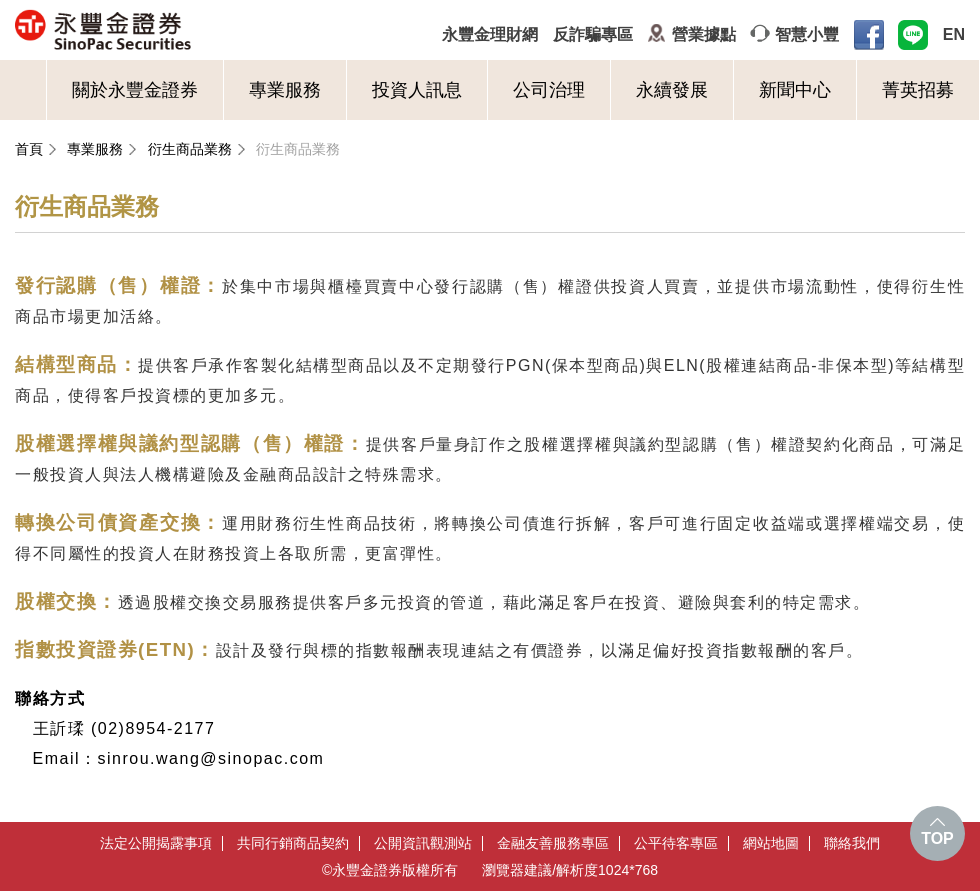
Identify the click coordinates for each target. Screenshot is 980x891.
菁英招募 (918, 90)
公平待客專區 (676, 843)
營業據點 (704, 34)
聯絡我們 (852, 843)
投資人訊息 (417, 90)
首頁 (29, 149)
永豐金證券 (181, 30)
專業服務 (285, 90)
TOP (937, 838)
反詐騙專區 (593, 34)
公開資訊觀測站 (423, 843)
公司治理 (549, 90)
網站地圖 (771, 843)
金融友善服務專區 (553, 843)
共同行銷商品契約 (293, 843)
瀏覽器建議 (517, 870)
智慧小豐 (807, 34)
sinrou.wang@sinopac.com (211, 758)
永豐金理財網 (490, 34)
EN (954, 34)
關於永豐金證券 (135, 90)
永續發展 (672, 90)
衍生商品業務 (190, 149)
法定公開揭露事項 (156, 843)
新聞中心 (795, 90)
